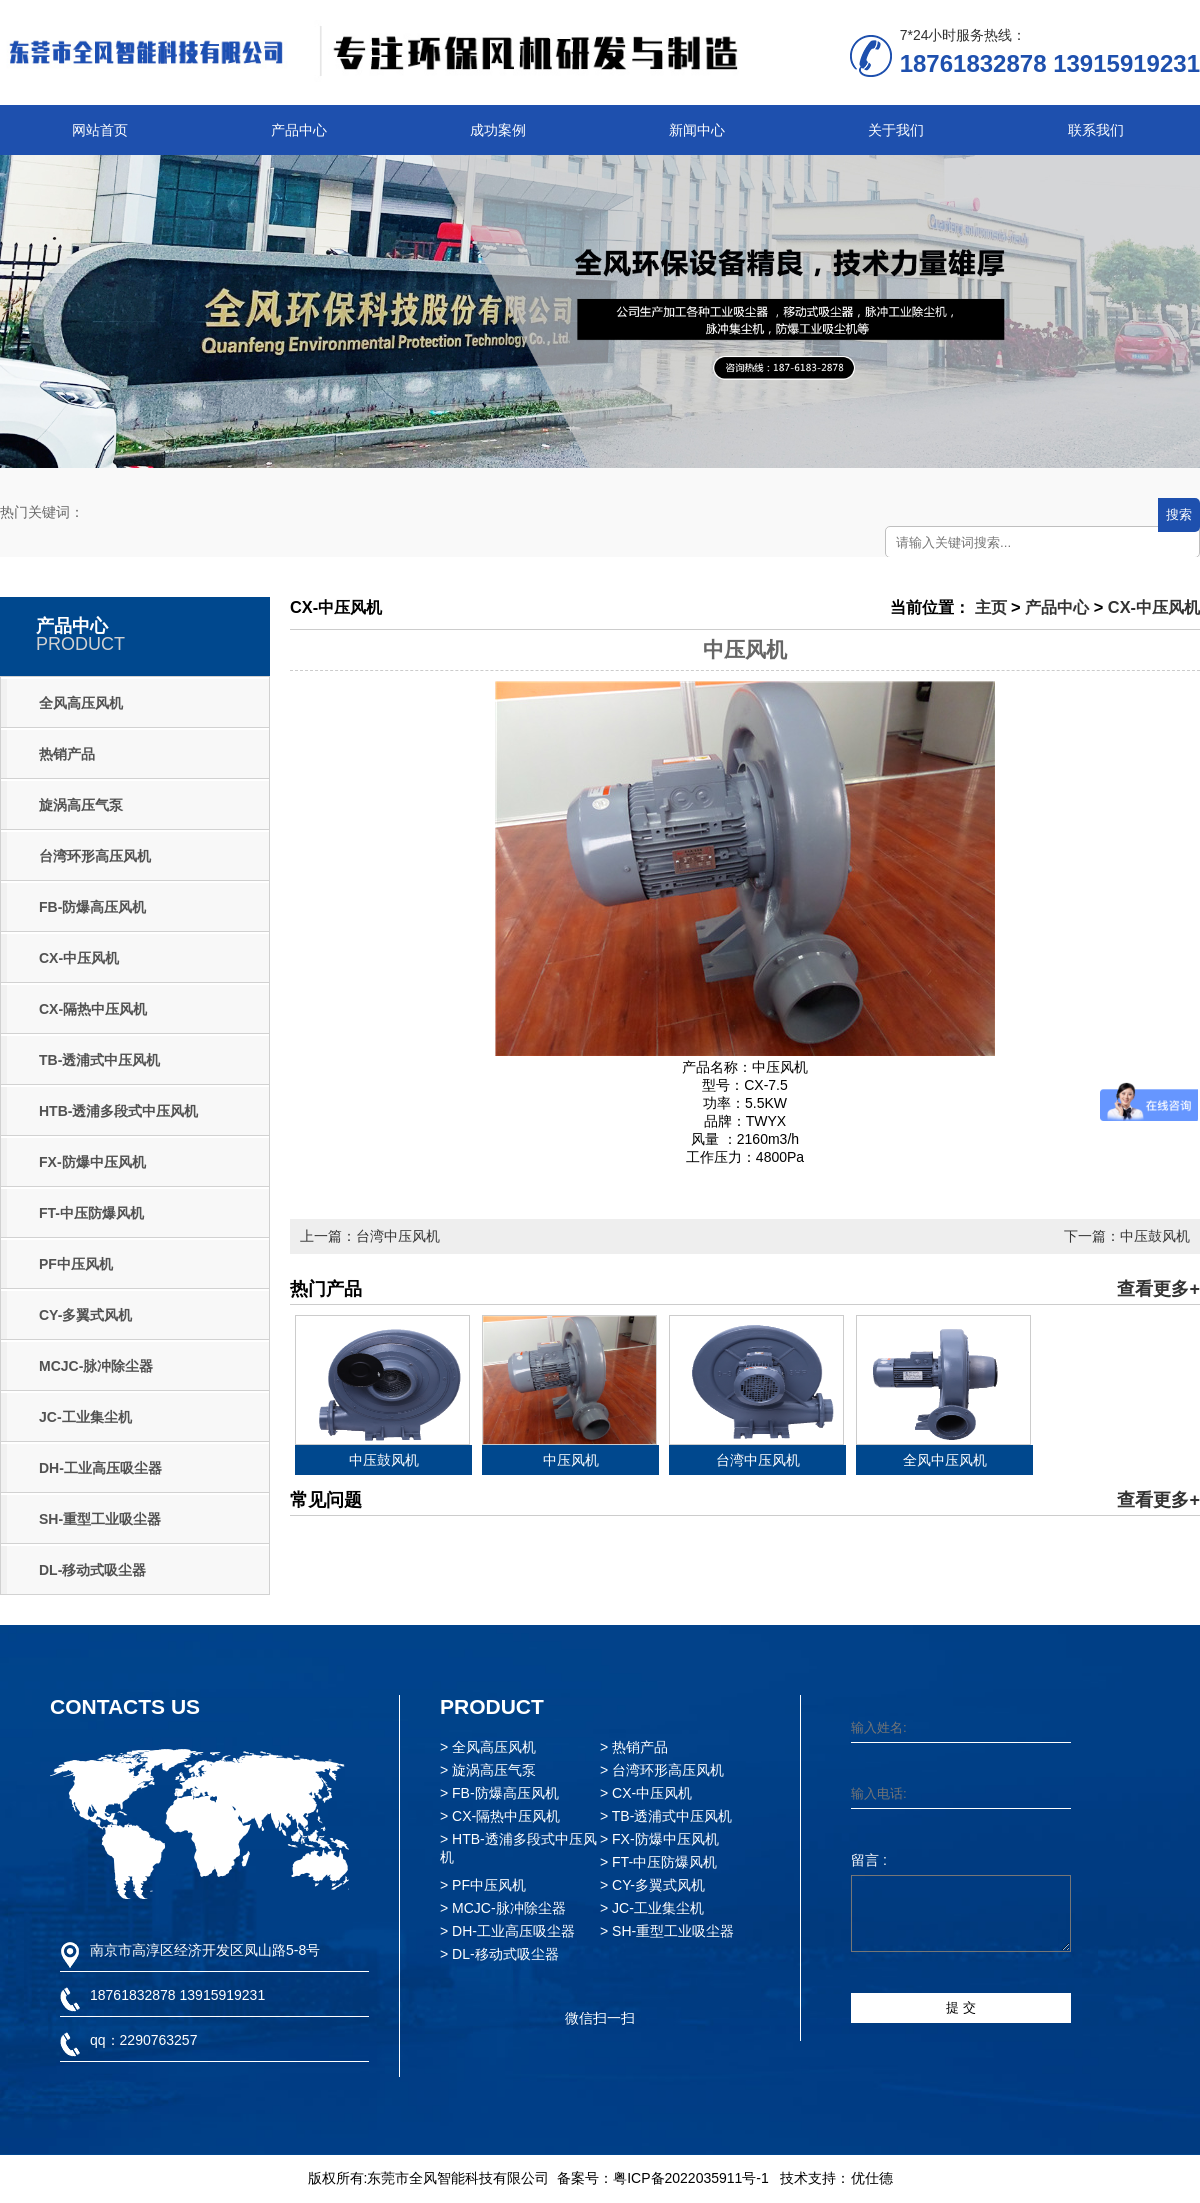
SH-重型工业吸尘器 (100, 1519)
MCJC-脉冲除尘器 (96, 1366)
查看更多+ (1158, 1289)
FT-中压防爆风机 (91, 1213)
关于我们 (896, 130)
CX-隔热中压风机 (93, 1009)
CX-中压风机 (79, 958)
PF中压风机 (76, 1264)
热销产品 (67, 754)
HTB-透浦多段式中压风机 (118, 1111)
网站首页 (100, 130)
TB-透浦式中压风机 (99, 1060)
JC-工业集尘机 (85, 1417)
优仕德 (872, 2178)
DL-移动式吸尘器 (92, 1570)
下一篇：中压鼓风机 (1127, 1236)
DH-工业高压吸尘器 (100, 1468)
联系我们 (1096, 130)
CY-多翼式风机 (85, 1315)
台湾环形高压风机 (95, 856)
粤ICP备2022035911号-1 (691, 2178)
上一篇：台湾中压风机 (370, 1236)
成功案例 (498, 130)
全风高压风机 (81, 703)
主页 (991, 607)
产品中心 (299, 130)
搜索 (1179, 514)
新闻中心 (697, 130)
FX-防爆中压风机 (92, 1162)
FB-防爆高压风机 (92, 907)
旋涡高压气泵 (81, 805)
